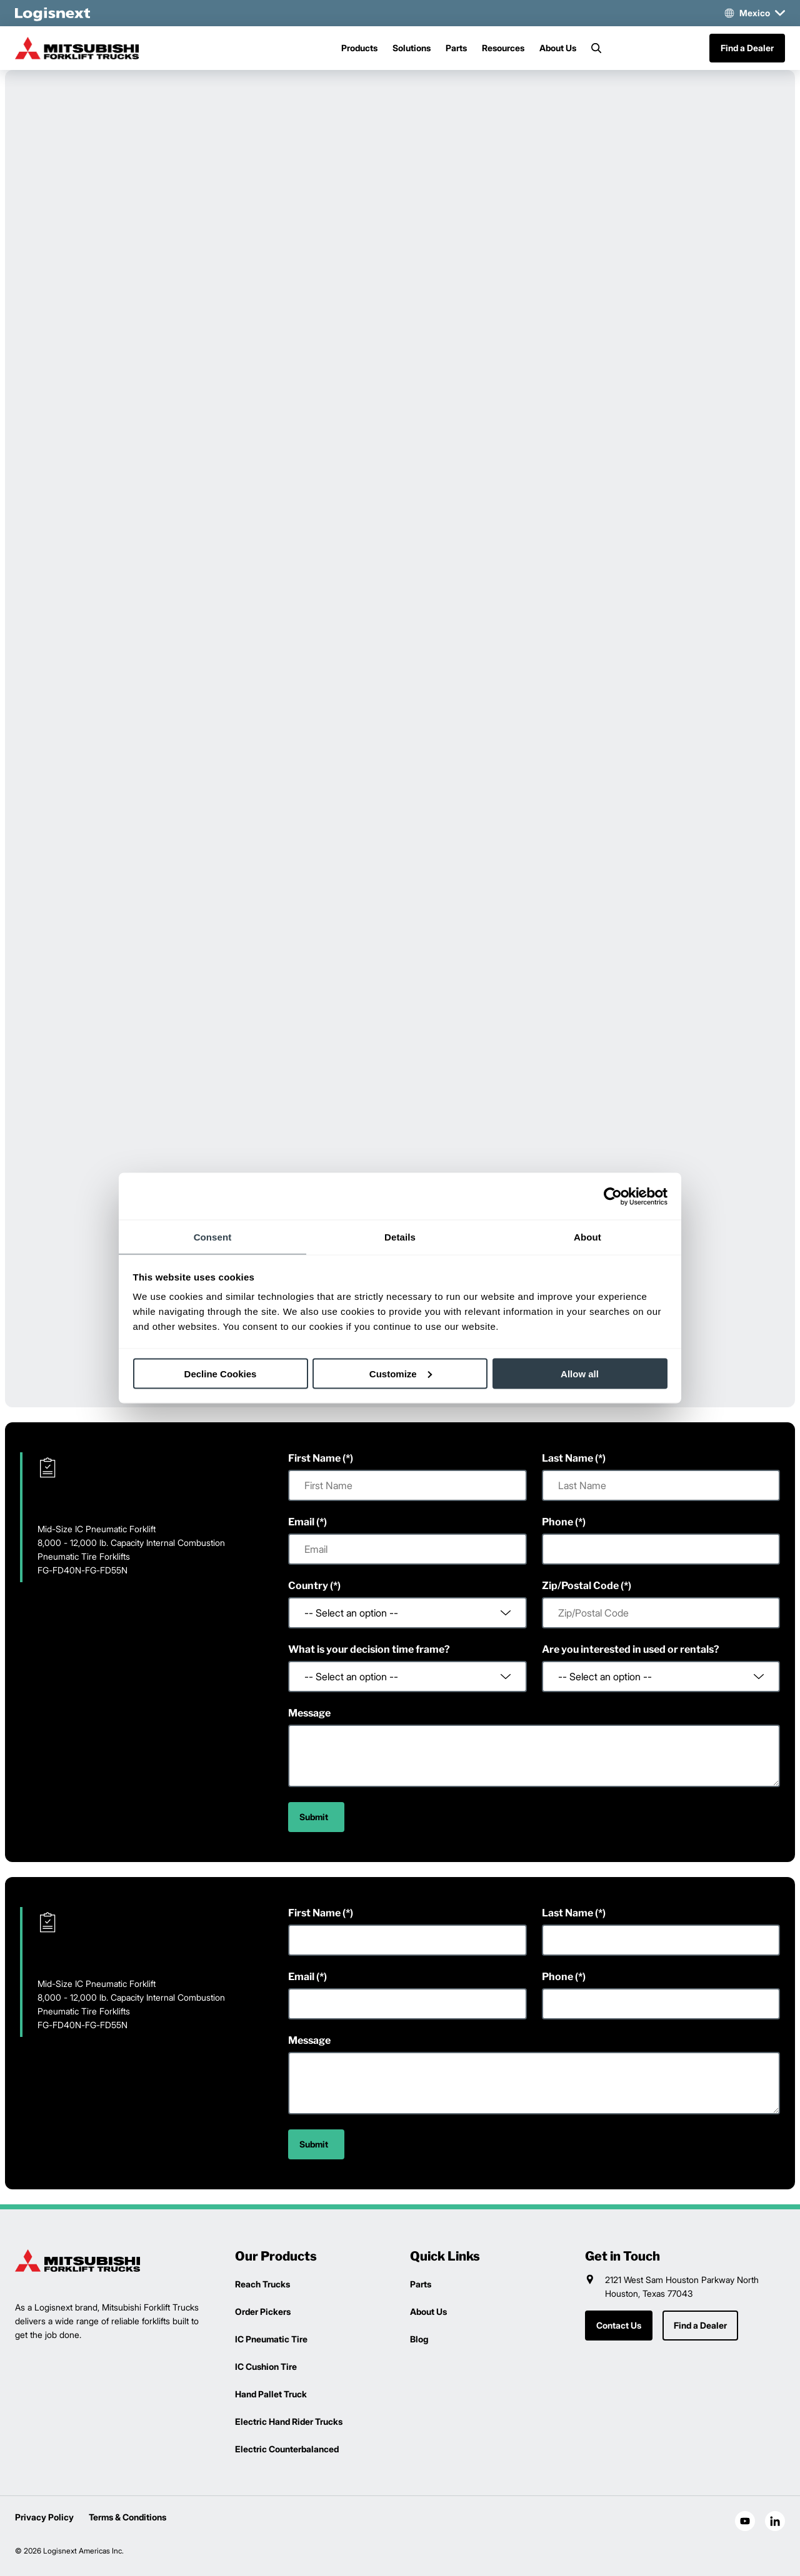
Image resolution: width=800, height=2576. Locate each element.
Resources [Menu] (503, 47)
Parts (456, 47)
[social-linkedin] (775, 2521)
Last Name (567, 1458)
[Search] (596, 48)
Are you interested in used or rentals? (630, 1649)
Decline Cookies (220, 1373)
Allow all (580, 1373)
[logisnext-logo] (77, 2260)
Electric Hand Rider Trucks (288, 2421)
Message (309, 1713)
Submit (313, 1816)
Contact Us (618, 2325)
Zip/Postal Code (580, 1586)
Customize (400, 1373)
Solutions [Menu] (411, 47)
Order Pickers (263, 2311)
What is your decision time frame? (369, 1649)
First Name (314, 1458)
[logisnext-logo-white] (52, 13)
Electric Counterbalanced (287, 2449)
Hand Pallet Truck (271, 2394)
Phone (557, 1522)
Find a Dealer (747, 47)
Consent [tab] (213, 1237)
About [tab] (587, 1237)
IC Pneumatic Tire (271, 2339)
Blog (419, 2339)
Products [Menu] (359, 47)
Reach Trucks (262, 2284)
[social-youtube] (745, 2521)
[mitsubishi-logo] (77, 48)
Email (301, 1522)
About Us (557, 47)
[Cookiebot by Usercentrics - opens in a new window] (613, 1196)
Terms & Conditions (127, 2517)
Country (308, 1586)
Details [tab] (400, 1237)
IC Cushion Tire (266, 2366)
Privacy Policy (44, 2517)
